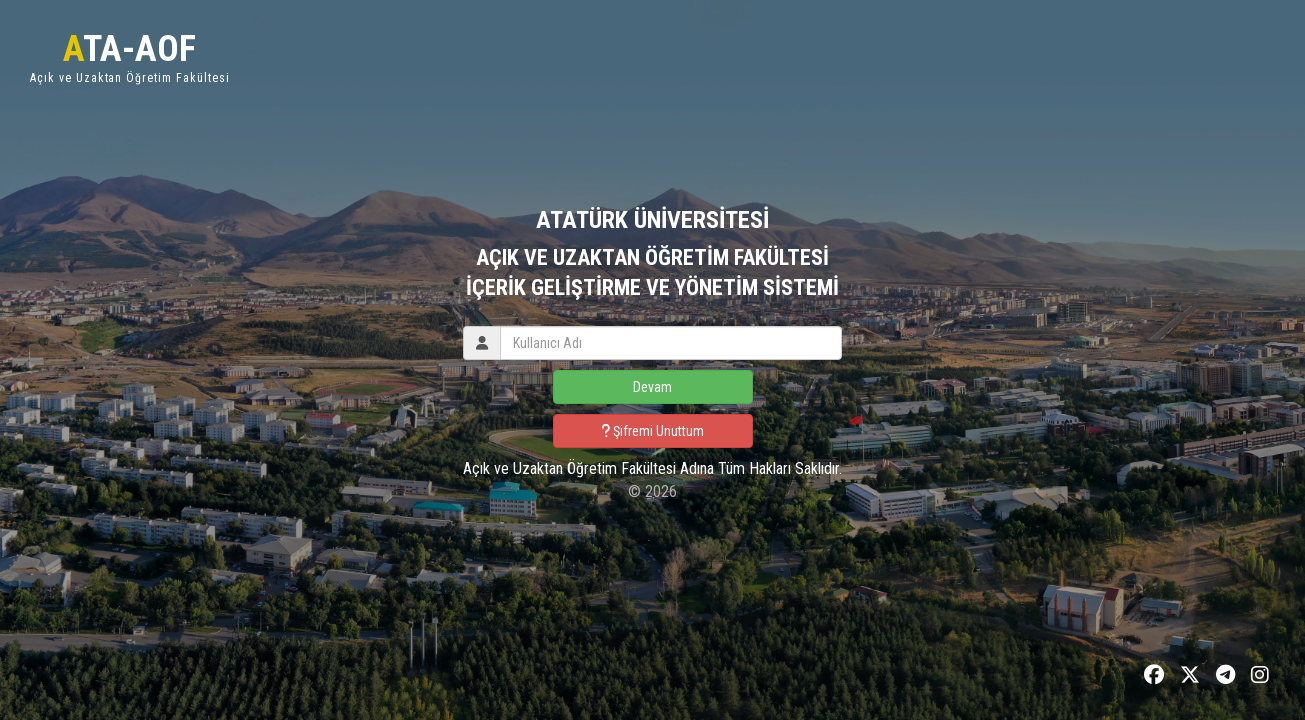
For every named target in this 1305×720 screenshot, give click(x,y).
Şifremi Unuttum (652, 431)
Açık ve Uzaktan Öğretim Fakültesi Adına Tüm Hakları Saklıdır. (652, 468)
